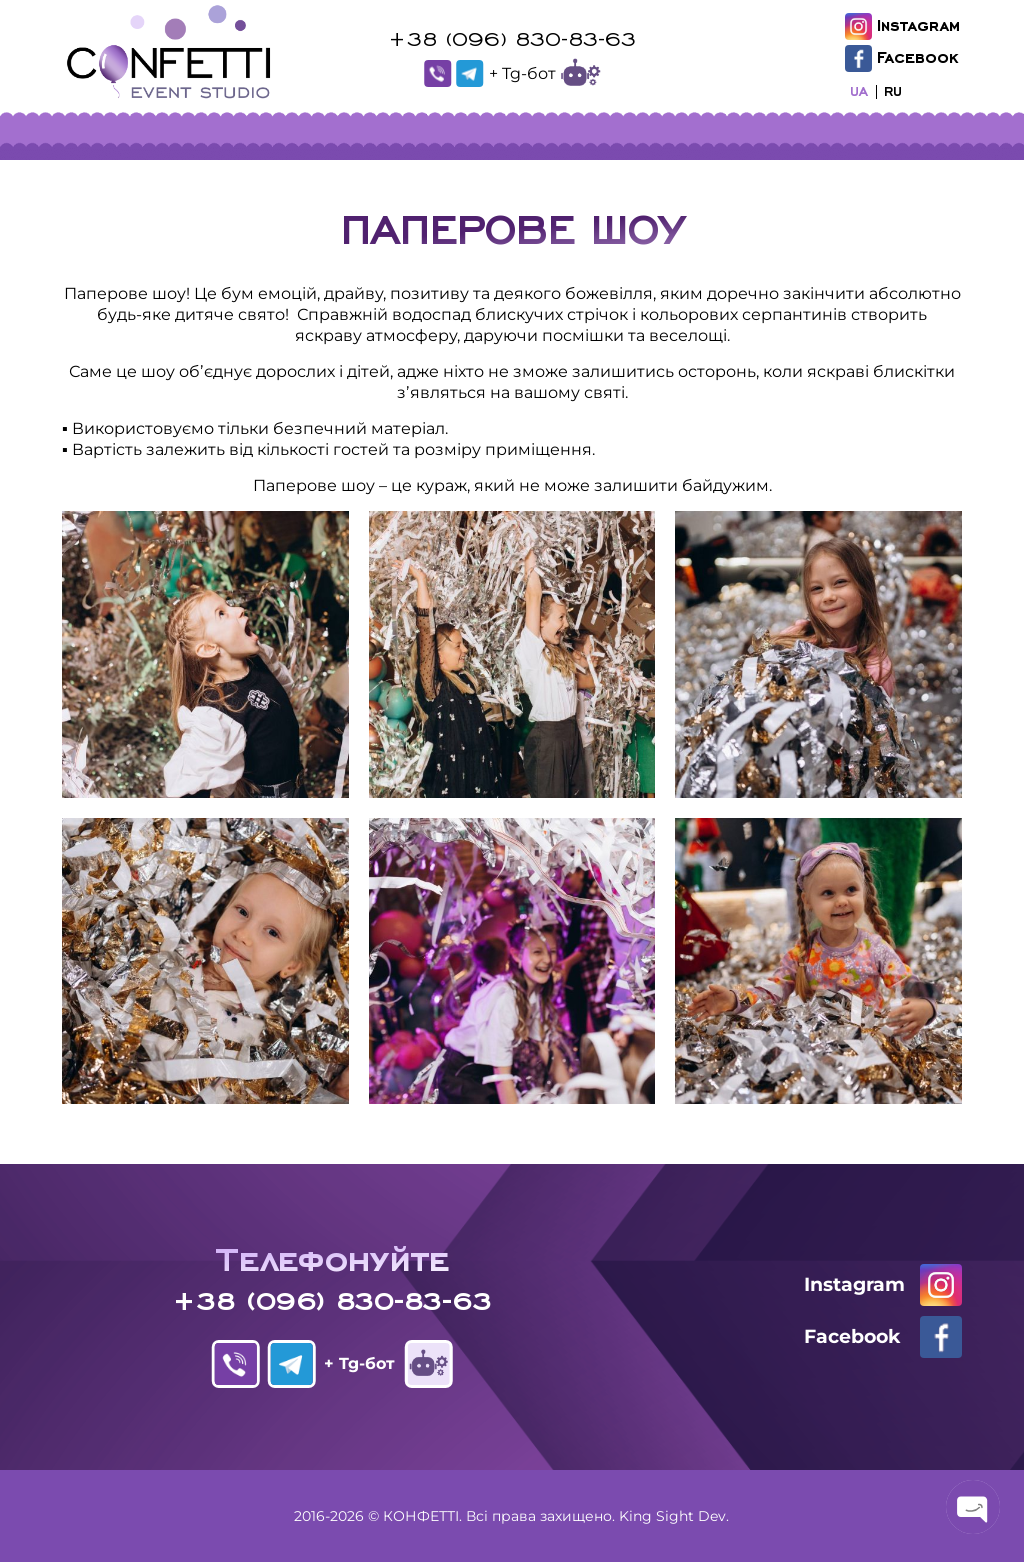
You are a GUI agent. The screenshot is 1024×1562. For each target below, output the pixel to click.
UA (859, 90)
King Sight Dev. (674, 1516)
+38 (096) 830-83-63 (512, 37)
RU (893, 90)
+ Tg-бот (544, 73)
